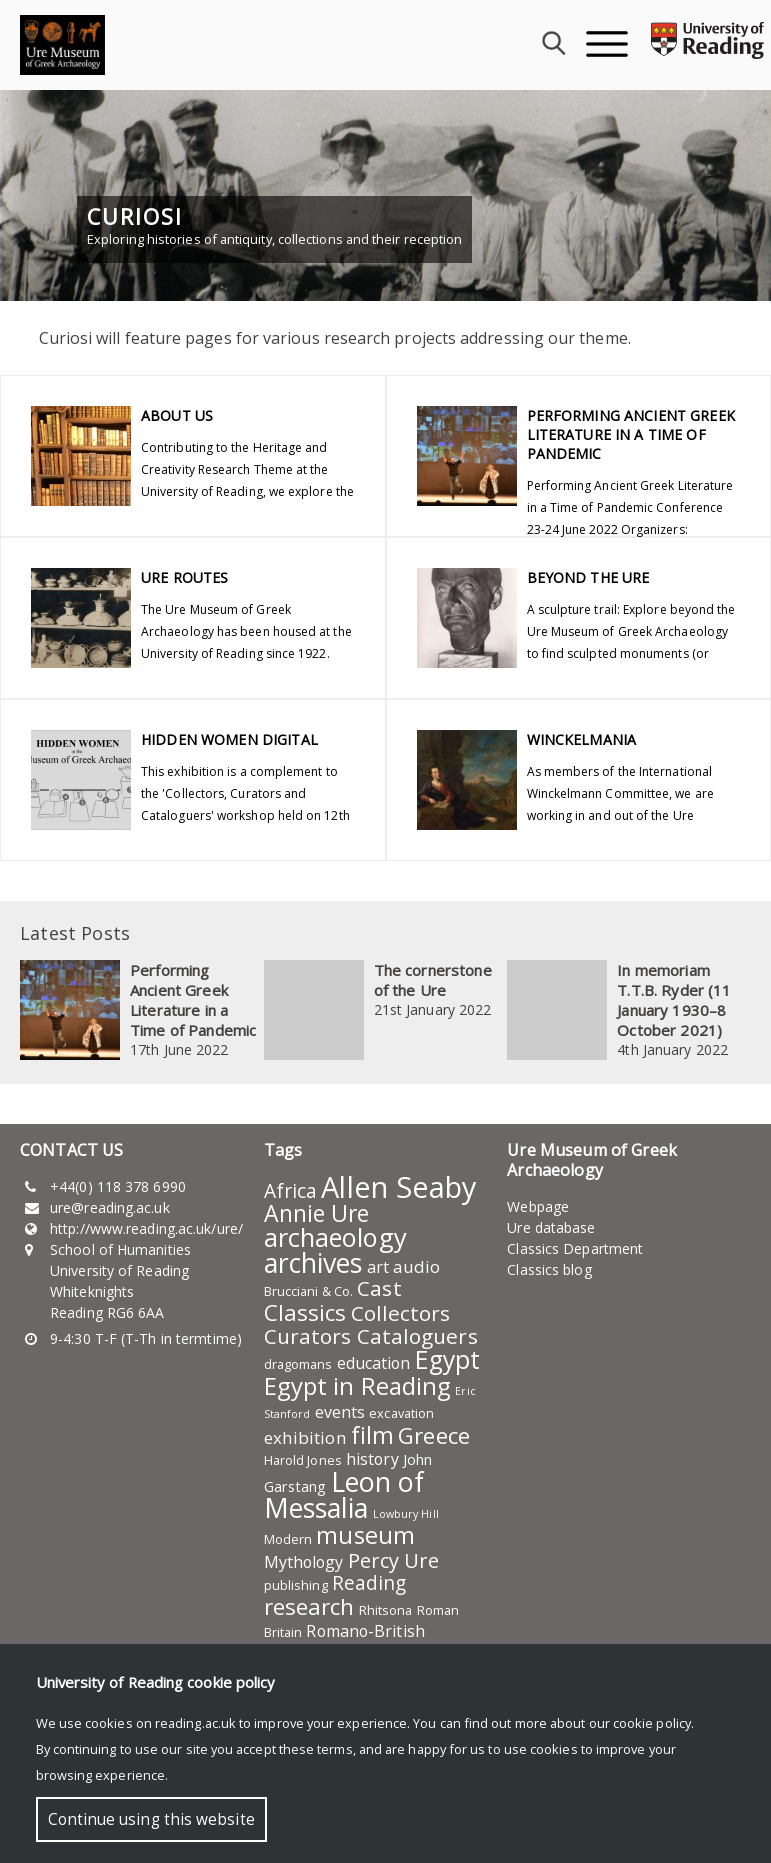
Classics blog (549, 1269)
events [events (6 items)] (340, 1412)
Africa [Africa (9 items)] (291, 1191)
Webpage (538, 1206)
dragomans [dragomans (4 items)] (298, 1364)
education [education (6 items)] (374, 1363)
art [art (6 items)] (378, 1267)
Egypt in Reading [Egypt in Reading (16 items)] (358, 1385)
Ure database (551, 1227)
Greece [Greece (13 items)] (434, 1435)
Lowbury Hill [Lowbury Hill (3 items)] (406, 1514)
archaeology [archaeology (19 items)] (335, 1237)
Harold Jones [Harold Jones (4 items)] (303, 1460)
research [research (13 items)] (309, 1606)
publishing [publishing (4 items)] (296, 1585)
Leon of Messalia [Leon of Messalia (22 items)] (344, 1494)
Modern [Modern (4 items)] (288, 1539)
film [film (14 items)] (372, 1435)
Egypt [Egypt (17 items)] (448, 1359)
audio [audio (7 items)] (417, 1266)
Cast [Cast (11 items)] (379, 1288)
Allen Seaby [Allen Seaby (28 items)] (398, 1186)
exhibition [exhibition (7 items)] (305, 1437)
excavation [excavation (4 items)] (401, 1413)
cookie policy (652, 1723)
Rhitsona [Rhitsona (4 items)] (386, 1610)
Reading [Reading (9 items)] (369, 1583)
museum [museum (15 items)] (365, 1535)
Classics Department (575, 1248)
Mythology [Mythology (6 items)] (304, 1562)
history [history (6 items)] (372, 1459)
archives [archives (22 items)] (313, 1262)
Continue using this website (151, 1819)
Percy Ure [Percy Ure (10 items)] (394, 1560)
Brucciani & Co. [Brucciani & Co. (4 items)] (309, 1291)
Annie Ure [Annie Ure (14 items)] (317, 1213)
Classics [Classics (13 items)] (305, 1312)
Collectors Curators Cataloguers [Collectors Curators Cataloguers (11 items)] (371, 1324)
